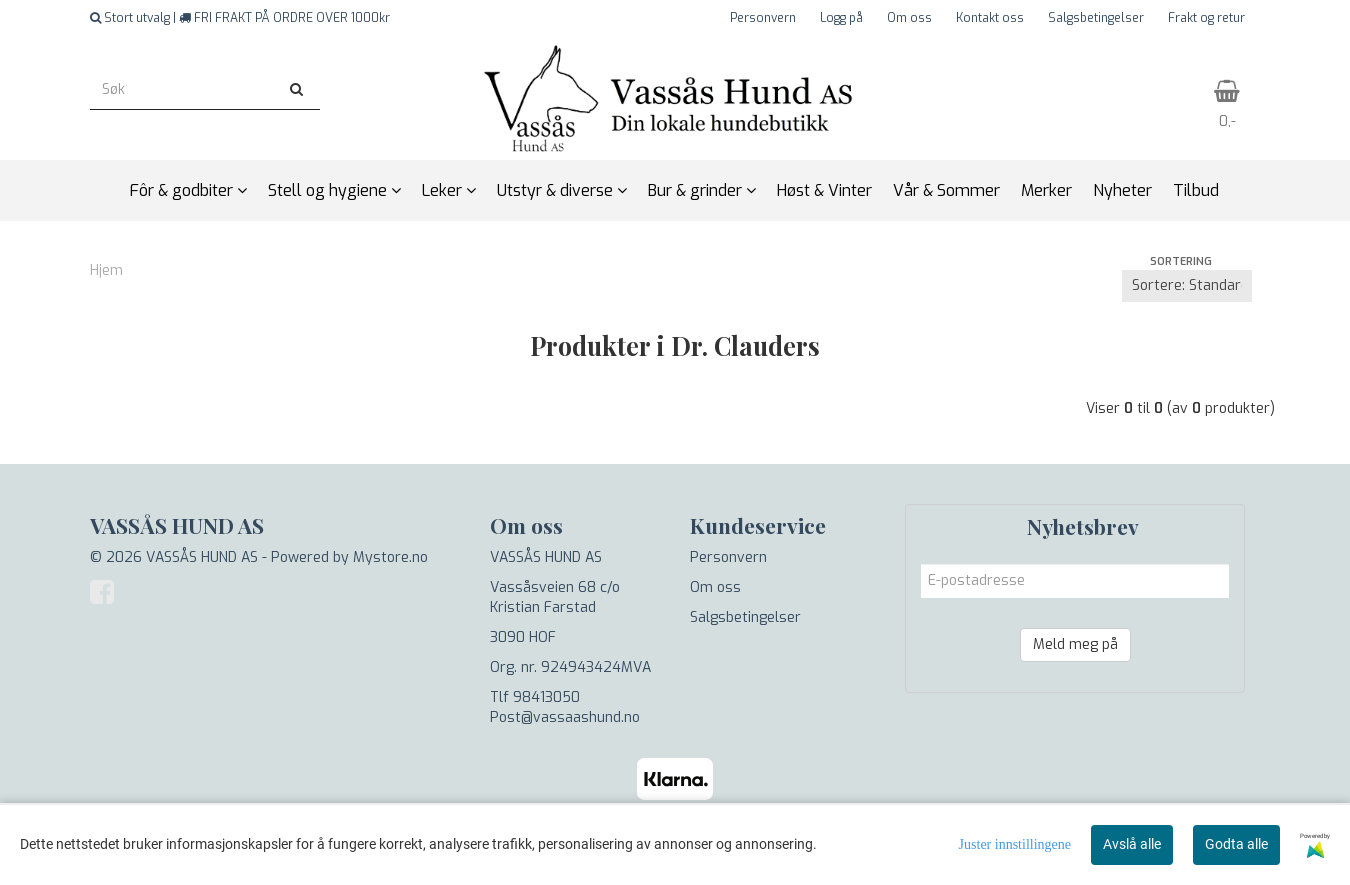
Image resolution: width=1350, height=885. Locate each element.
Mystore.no (390, 557)
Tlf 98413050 (535, 697)
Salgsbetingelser (1096, 18)
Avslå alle (1132, 844)
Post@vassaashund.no (565, 717)
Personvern (763, 18)
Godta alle (1236, 844)
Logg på (841, 18)
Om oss (909, 18)
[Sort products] (1187, 286)
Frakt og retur (1206, 18)
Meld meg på (1075, 644)
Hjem (106, 270)
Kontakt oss (990, 18)
